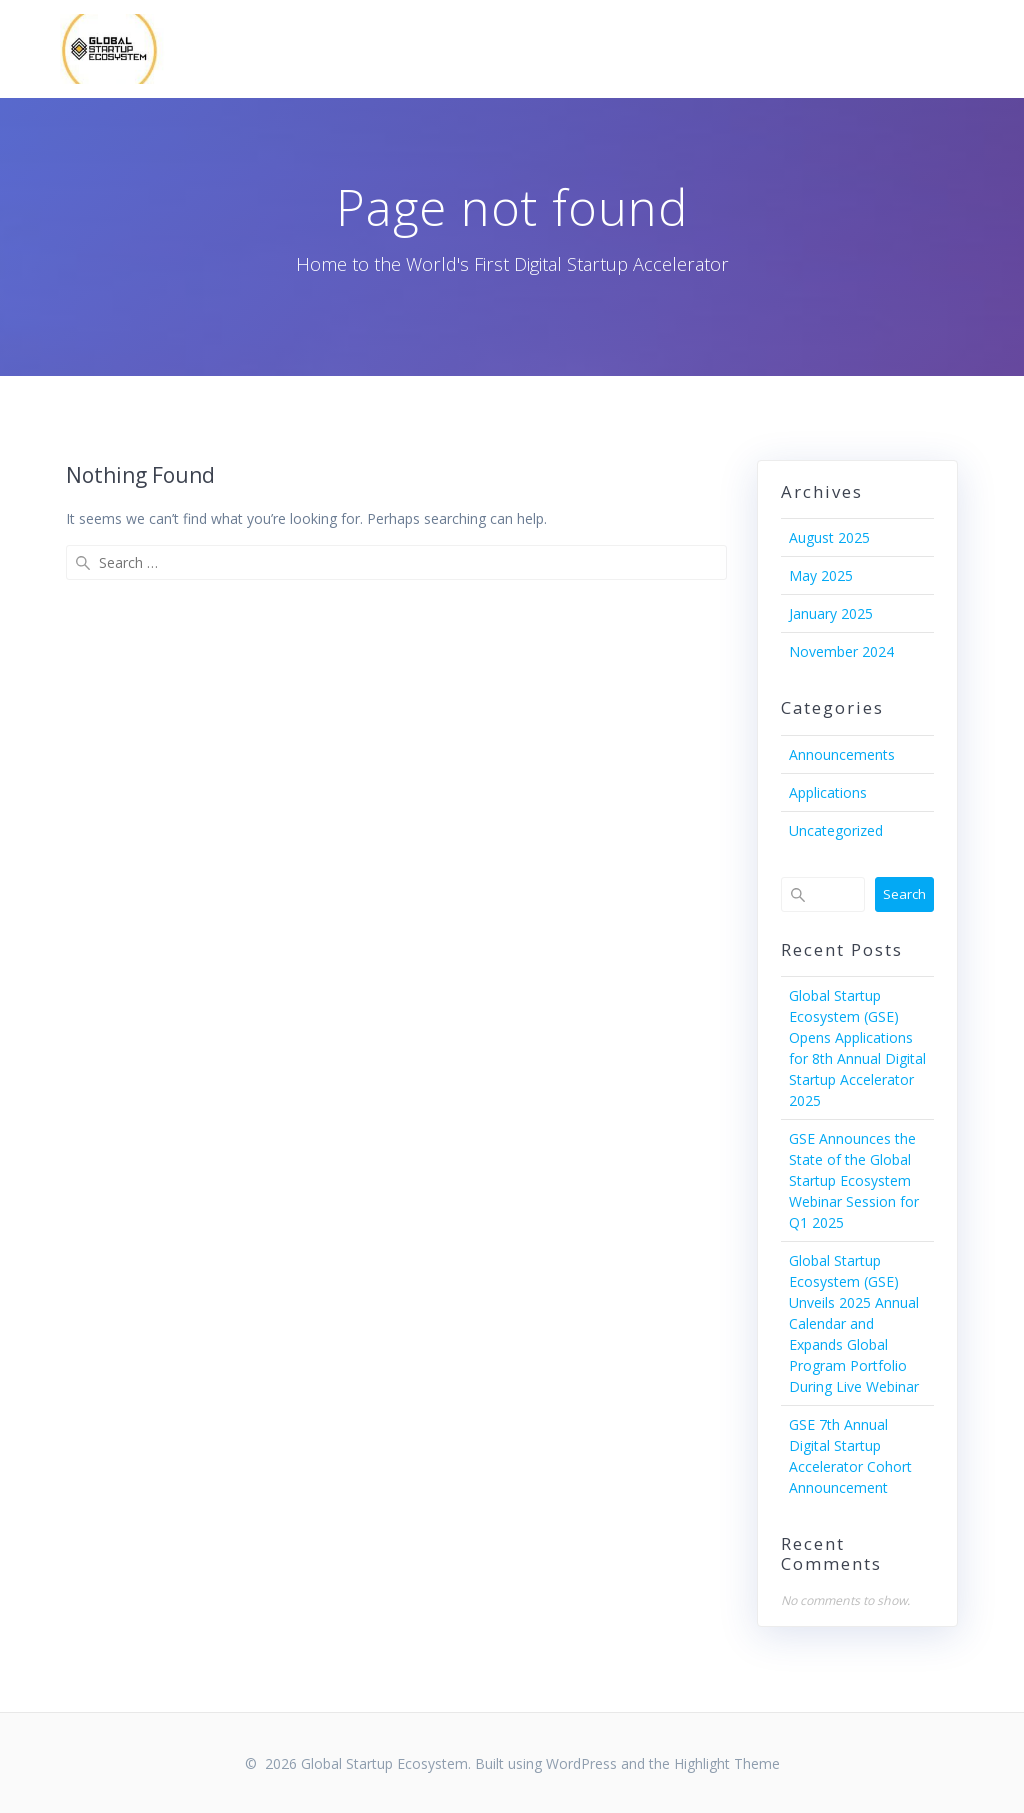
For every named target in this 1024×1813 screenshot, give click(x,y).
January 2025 (831, 613)
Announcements (842, 754)
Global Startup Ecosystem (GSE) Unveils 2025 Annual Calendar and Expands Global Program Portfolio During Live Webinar (854, 1323)
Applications (828, 792)
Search (904, 894)
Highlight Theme (727, 1763)
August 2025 (829, 537)
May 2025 (821, 575)
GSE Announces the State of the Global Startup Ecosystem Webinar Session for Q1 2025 (854, 1180)
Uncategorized (836, 830)
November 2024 (841, 651)
